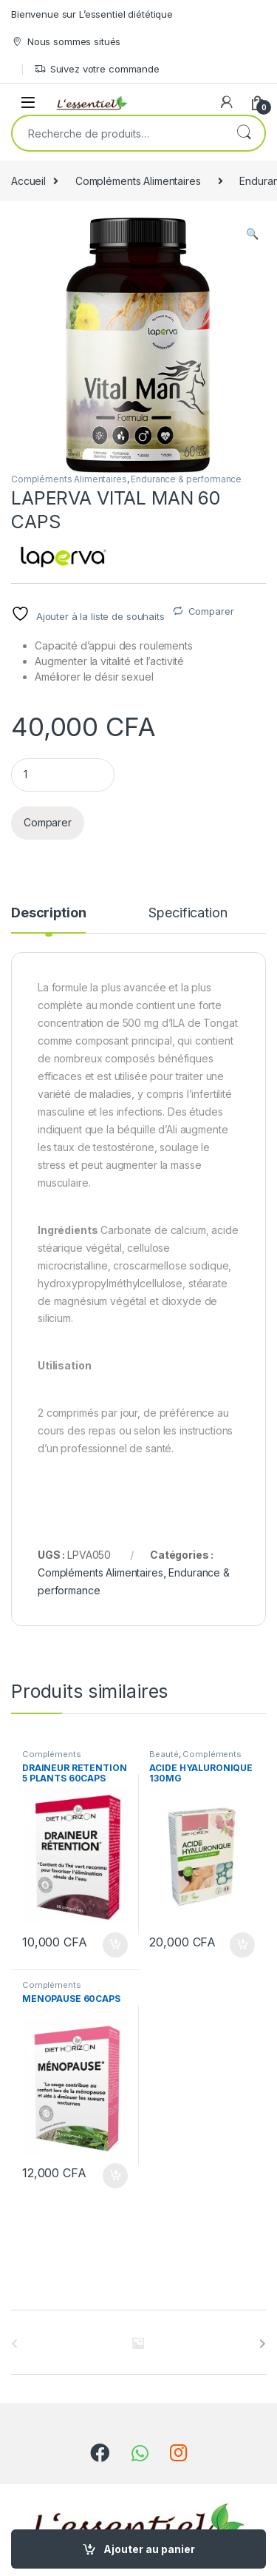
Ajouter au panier (149, 2549)
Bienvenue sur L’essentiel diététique (92, 14)
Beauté (163, 1754)
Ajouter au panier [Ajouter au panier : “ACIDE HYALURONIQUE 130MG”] (242, 1945)
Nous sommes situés (65, 42)
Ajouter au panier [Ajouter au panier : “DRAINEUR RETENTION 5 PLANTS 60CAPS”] (115, 1945)
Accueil (28, 181)
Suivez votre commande (97, 69)
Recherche (243, 133)
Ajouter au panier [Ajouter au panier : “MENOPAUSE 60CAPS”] (115, 2175)
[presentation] (262, 2344)
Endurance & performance (186, 479)
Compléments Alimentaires (138, 181)
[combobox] (118, 133)
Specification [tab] (187, 913)
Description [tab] (48, 913)
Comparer (211, 611)
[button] (252, 234)
